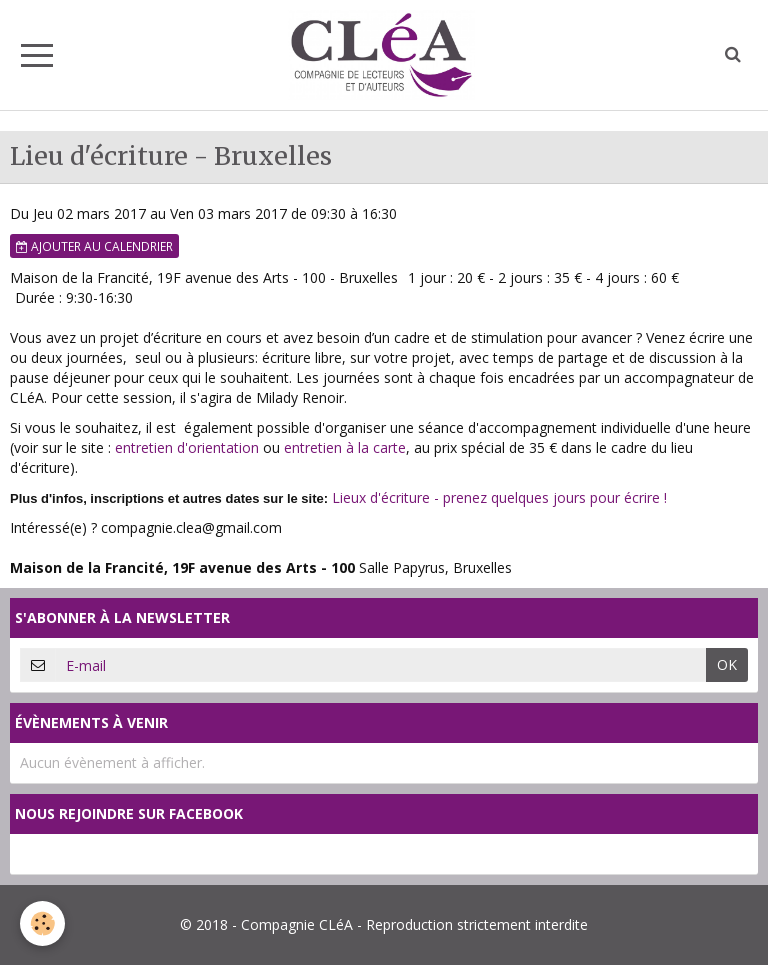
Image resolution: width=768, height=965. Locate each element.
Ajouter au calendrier (94, 246)
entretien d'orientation (187, 447)
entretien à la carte (345, 447)
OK (727, 664)
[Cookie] (42, 923)
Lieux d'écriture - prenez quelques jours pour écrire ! (499, 497)
